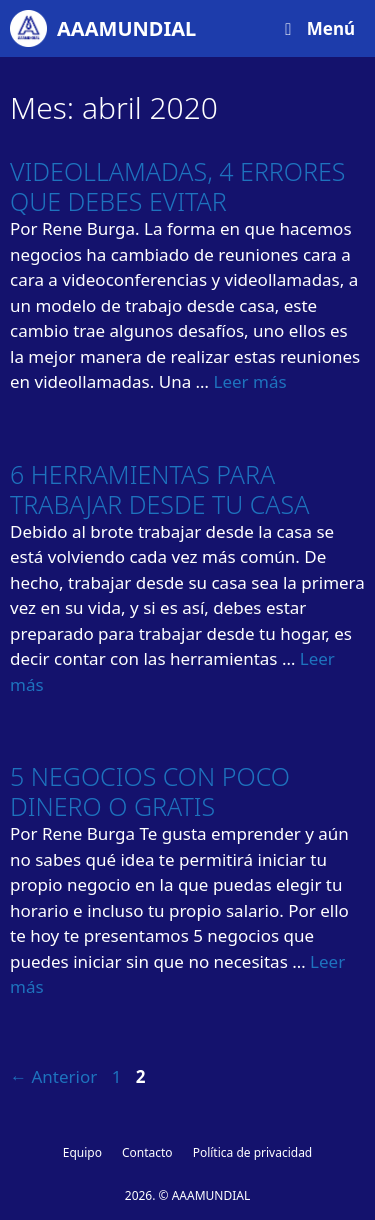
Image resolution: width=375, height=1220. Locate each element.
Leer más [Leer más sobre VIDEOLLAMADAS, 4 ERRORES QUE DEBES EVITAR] (249, 381)
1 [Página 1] (119, 1076)
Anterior (53, 1076)
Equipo (82, 1152)
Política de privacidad (253, 1152)
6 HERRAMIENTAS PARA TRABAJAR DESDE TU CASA (159, 489)
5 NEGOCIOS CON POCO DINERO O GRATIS (150, 791)
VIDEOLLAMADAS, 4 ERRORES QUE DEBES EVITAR (177, 186)
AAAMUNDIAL (126, 28)
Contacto (147, 1152)
